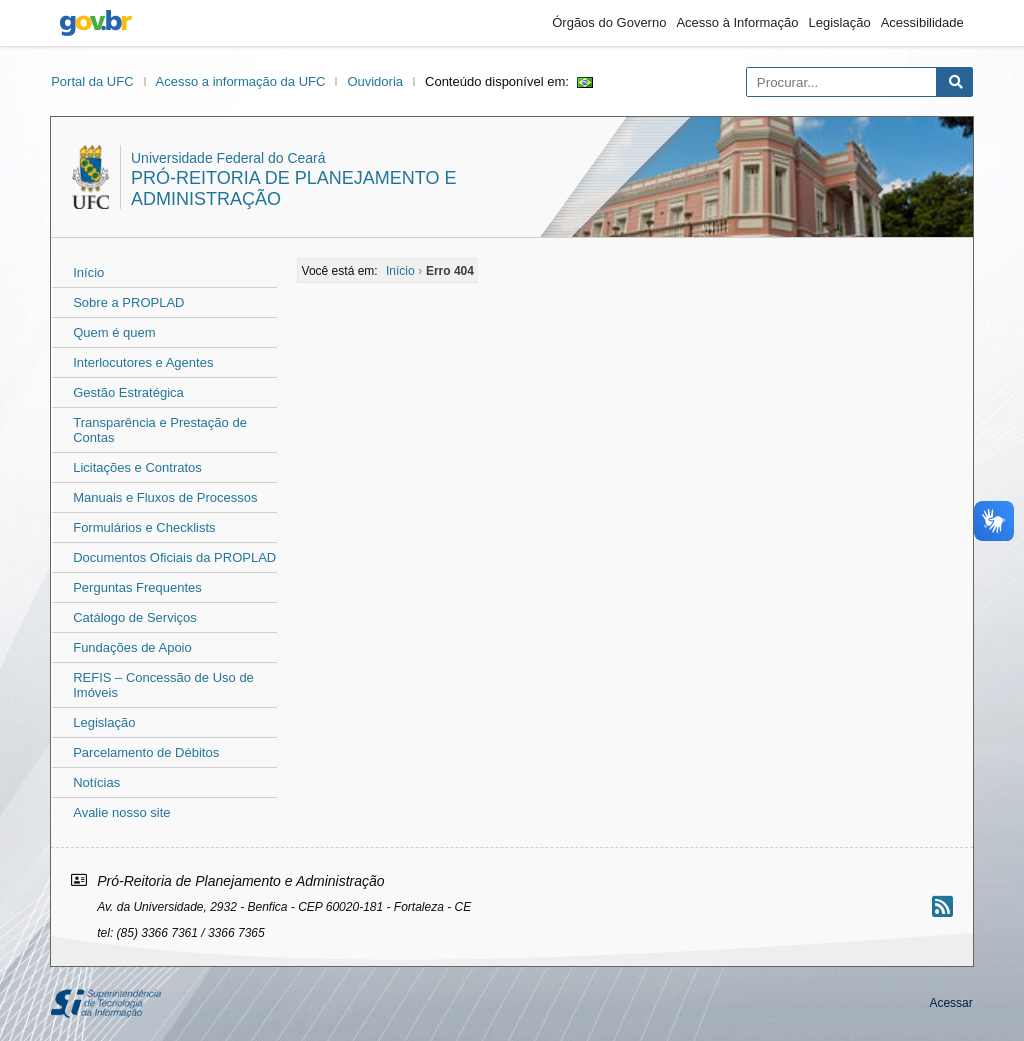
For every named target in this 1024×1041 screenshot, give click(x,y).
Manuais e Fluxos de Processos (165, 497)
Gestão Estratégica (128, 392)
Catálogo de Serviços (135, 617)
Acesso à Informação (737, 22)
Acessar (950, 1003)
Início (88, 272)
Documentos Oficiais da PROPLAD (174, 557)
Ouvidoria (375, 81)
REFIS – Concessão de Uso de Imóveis (163, 685)
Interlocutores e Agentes (143, 362)
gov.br (96, 23)
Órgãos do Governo (609, 22)
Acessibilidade (922, 22)
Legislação (840, 22)
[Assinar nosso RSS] (942, 906)
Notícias (96, 782)
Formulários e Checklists (144, 527)
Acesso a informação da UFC (241, 81)
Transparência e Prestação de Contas (160, 430)
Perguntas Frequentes (137, 587)
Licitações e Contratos (137, 467)
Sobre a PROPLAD (128, 302)
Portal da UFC (92, 81)
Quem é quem (114, 332)
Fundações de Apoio (132, 647)
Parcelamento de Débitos (146, 752)
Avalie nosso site (121, 812)
